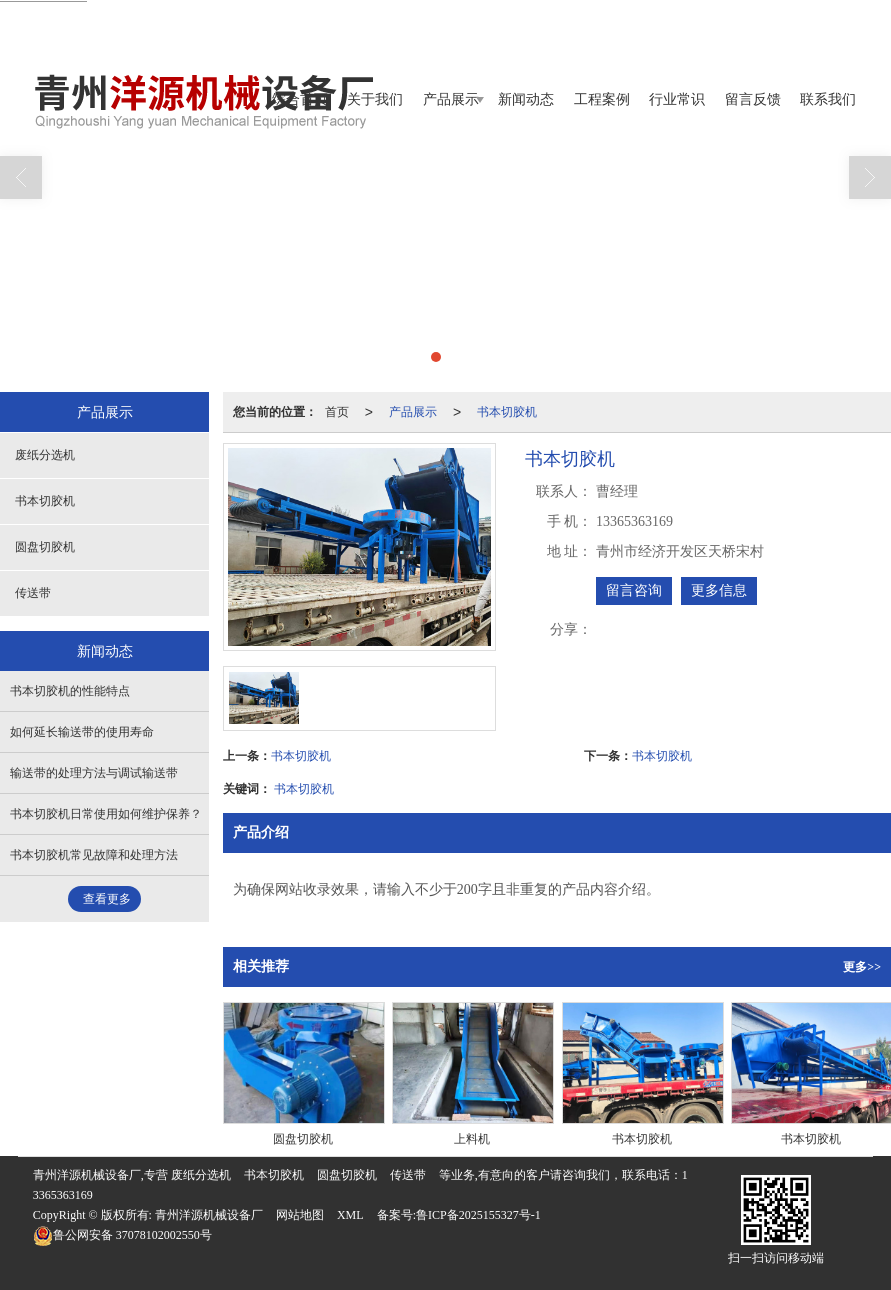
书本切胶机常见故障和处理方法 (94, 855)
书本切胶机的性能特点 (70, 691)
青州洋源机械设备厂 (209, 1215)
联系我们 (828, 99)
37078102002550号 (122, 1235)
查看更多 (107, 899)
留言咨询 (634, 590)
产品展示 (451, 99)
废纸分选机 (45, 455)
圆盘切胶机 (45, 547)
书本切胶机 (507, 412)
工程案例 (602, 99)
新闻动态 (526, 99)
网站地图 (300, 1215)
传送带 (33, 593)
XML (350, 1215)
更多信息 (719, 590)
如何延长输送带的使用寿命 (82, 732)
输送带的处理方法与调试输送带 (94, 773)
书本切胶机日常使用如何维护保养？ (106, 814)
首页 (337, 412)
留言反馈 (753, 99)
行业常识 (677, 99)
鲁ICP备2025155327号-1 (478, 1215)
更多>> (862, 967)
